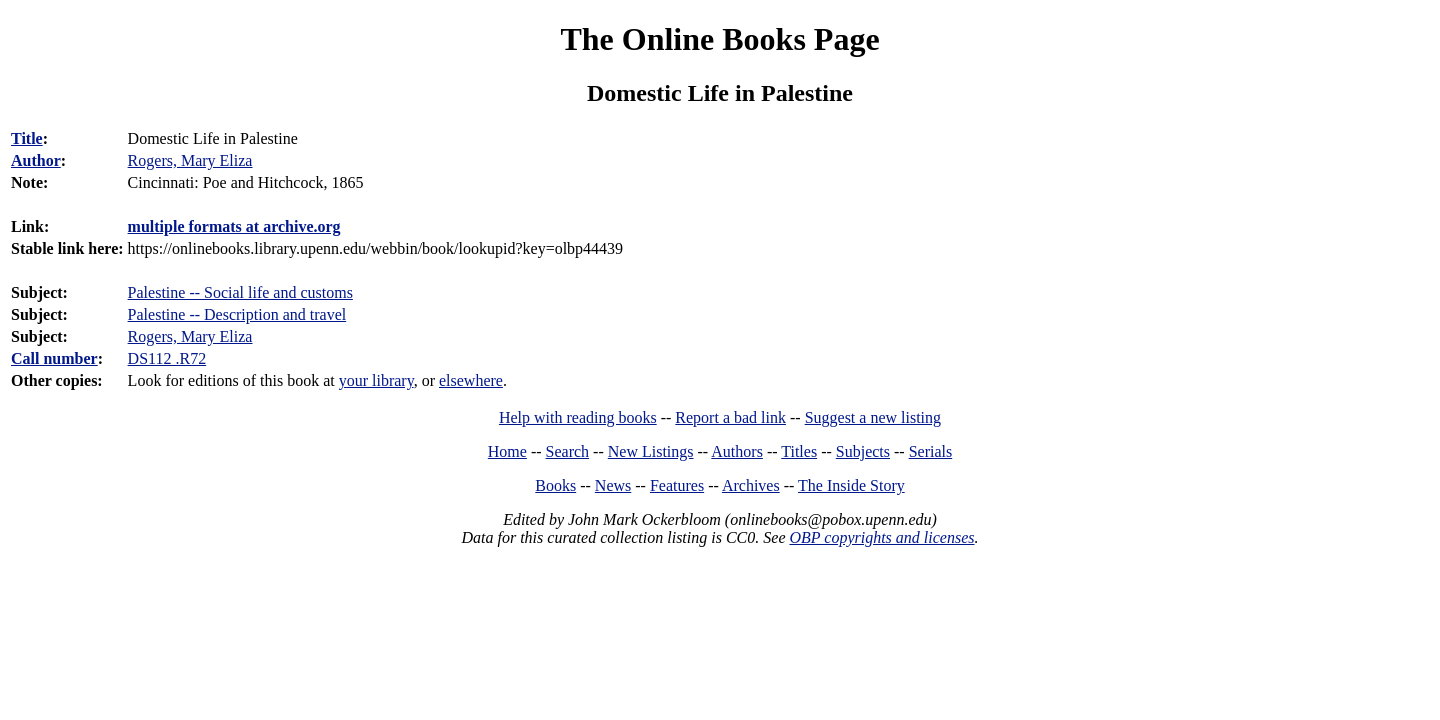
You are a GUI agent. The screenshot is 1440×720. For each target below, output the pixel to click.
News (613, 485)
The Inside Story (851, 485)
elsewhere (471, 380)
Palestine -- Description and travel (237, 314)
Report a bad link (730, 417)
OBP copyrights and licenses (881, 537)
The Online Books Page (719, 39)
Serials (931, 451)
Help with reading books (578, 417)
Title (27, 138)
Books (555, 485)
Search (568, 451)
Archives (751, 485)
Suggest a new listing (873, 417)
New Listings (651, 451)
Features (677, 485)
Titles (799, 451)
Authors (737, 451)
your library (376, 380)
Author (36, 160)
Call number (54, 358)
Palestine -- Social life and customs (240, 292)
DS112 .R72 (167, 358)
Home (507, 451)
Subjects (863, 451)
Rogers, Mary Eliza (190, 336)
